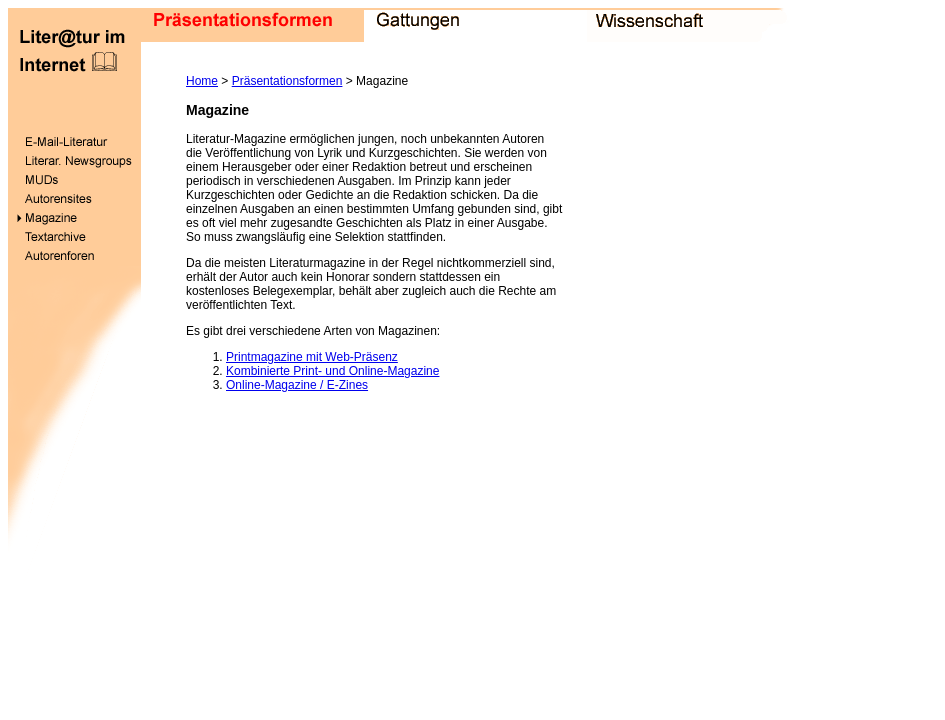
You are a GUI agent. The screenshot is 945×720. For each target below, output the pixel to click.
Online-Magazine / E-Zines (297, 385)
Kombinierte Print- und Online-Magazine (332, 371)
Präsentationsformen (287, 81)
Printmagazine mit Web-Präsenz (312, 357)
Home (202, 81)
